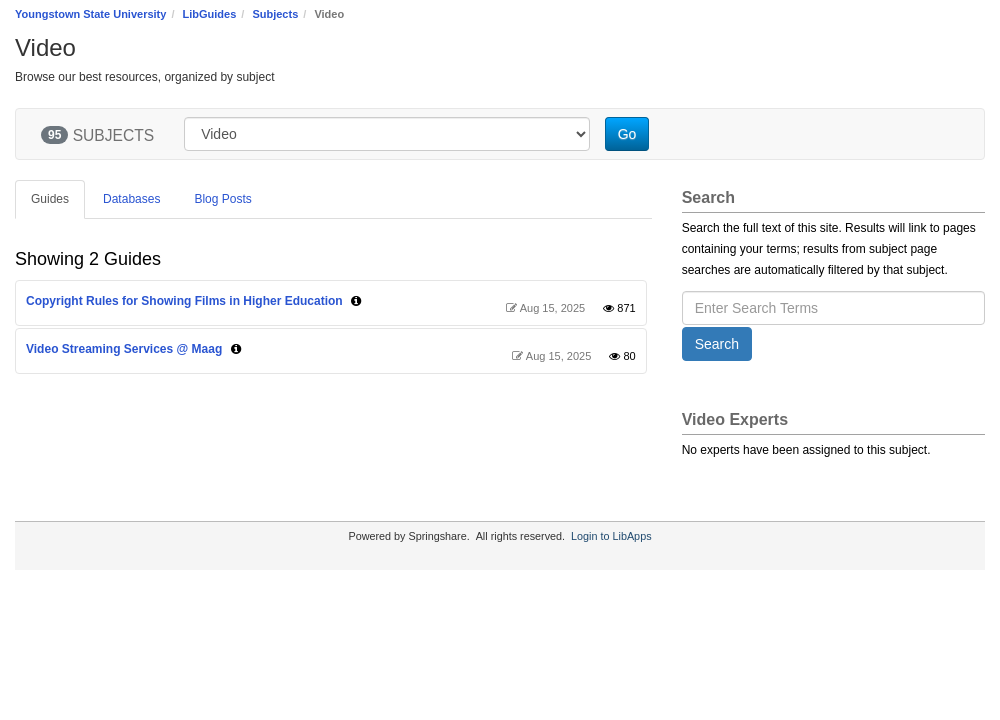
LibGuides (210, 14)
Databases (131, 199)
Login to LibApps (611, 536)
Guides (50, 199)
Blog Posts (222, 199)
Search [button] (717, 344)
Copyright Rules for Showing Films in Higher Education (184, 301)
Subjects (275, 14)
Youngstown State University (90, 14)
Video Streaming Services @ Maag (124, 349)
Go (627, 134)
